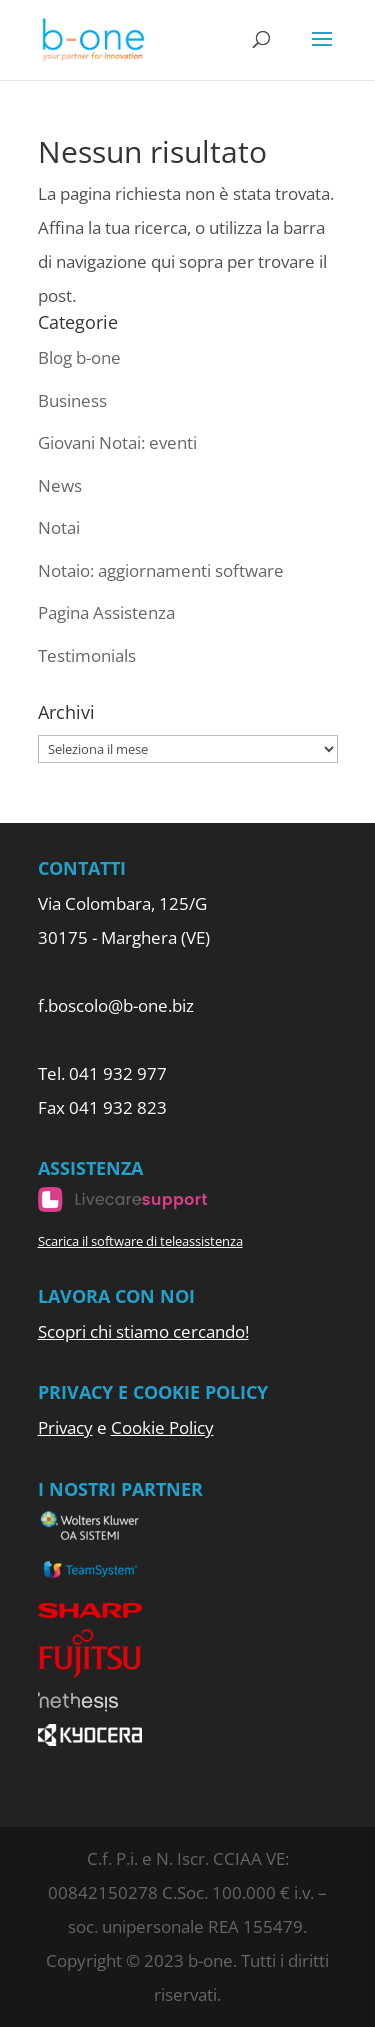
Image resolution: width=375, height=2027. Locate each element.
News (60, 485)
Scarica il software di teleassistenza (140, 1241)
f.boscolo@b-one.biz (116, 1005)
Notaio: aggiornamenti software (161, 570)
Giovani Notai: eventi (117, 442)
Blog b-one (79, 357)
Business (72, 400)
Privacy (65, 1427)
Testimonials (87, 655)
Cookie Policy (162, 1427)
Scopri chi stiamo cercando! (143, 1331)
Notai (59, 527)
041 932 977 (118, 1073)
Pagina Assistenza (106, 612)
